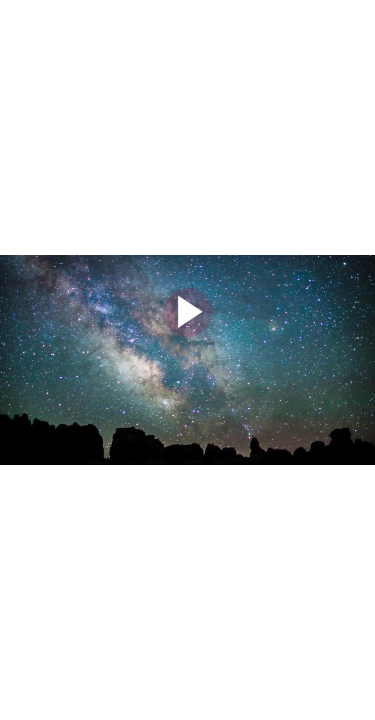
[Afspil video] (187, 332)
